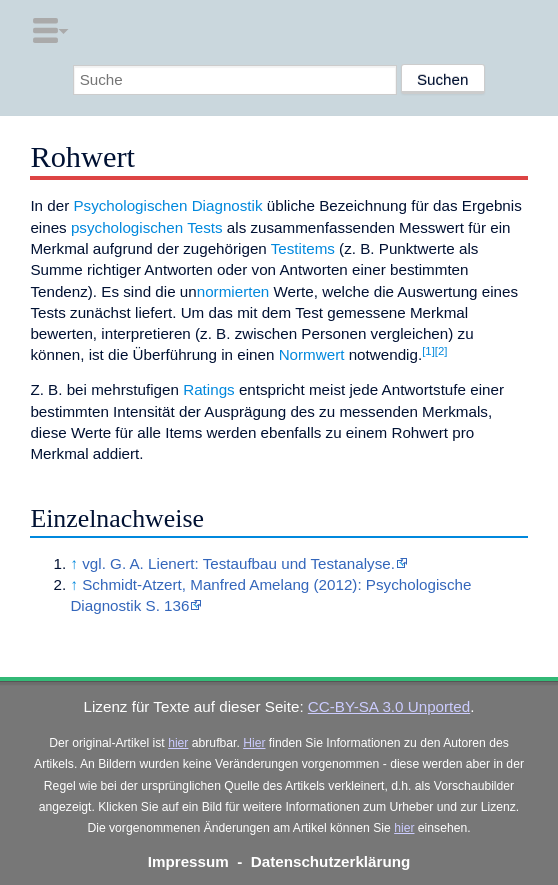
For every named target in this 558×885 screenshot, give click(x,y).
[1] (428, 351)
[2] (441, 351)
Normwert (312, 354)
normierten (233, 291)
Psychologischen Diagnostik (167, 205)
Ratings (209, 389)
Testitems (303, 248)
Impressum (188, 861)
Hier (254, 743)
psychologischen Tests (147, 227)
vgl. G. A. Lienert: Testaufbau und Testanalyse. (238, 563)
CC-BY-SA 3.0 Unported (389, 706)
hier (178, 743)
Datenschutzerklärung (331, 861)
